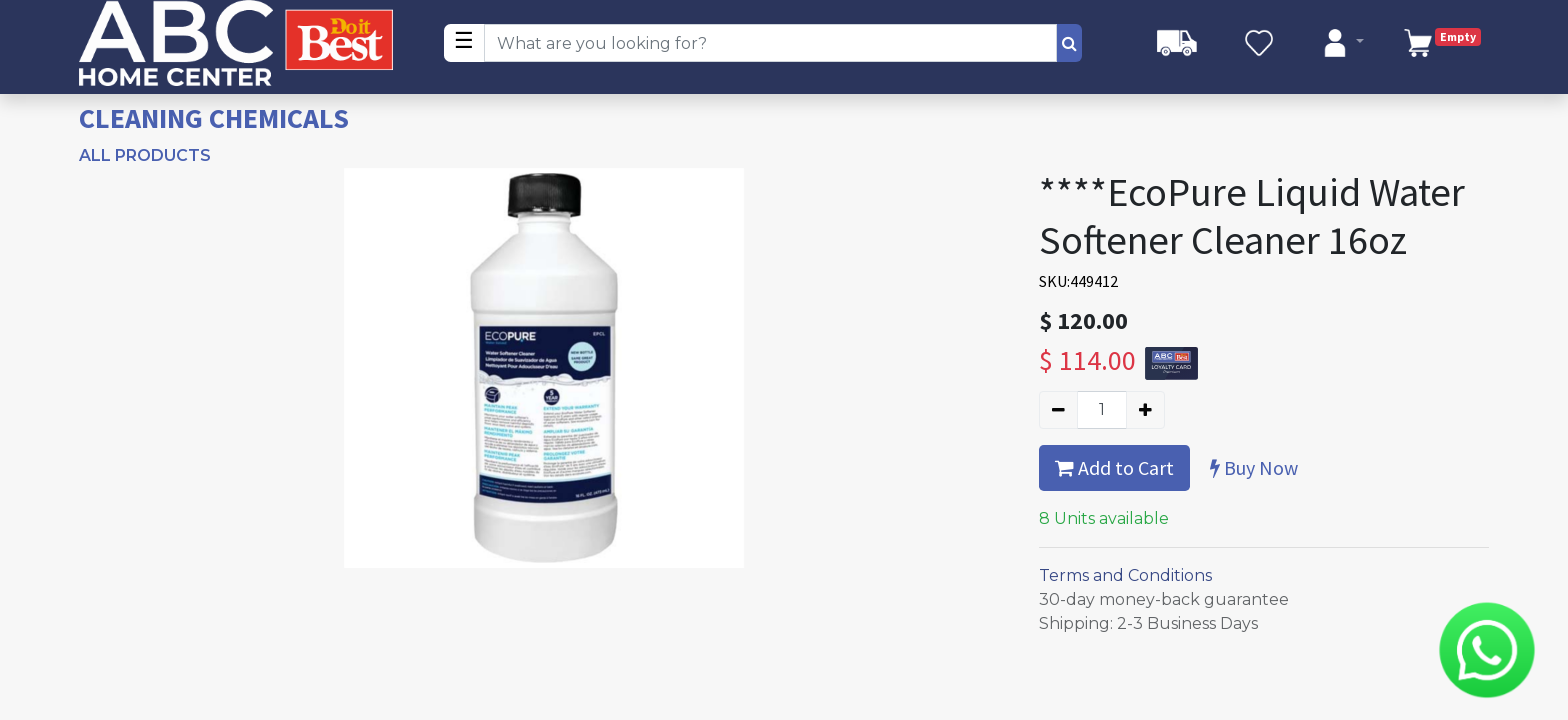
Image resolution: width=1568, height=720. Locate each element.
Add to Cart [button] (1114, 467)
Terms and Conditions (1125, 575)
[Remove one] (1058, 410)
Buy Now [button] (1254, 467)
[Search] (1069, 43)
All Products (145, 155)
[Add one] (1145, 410)
